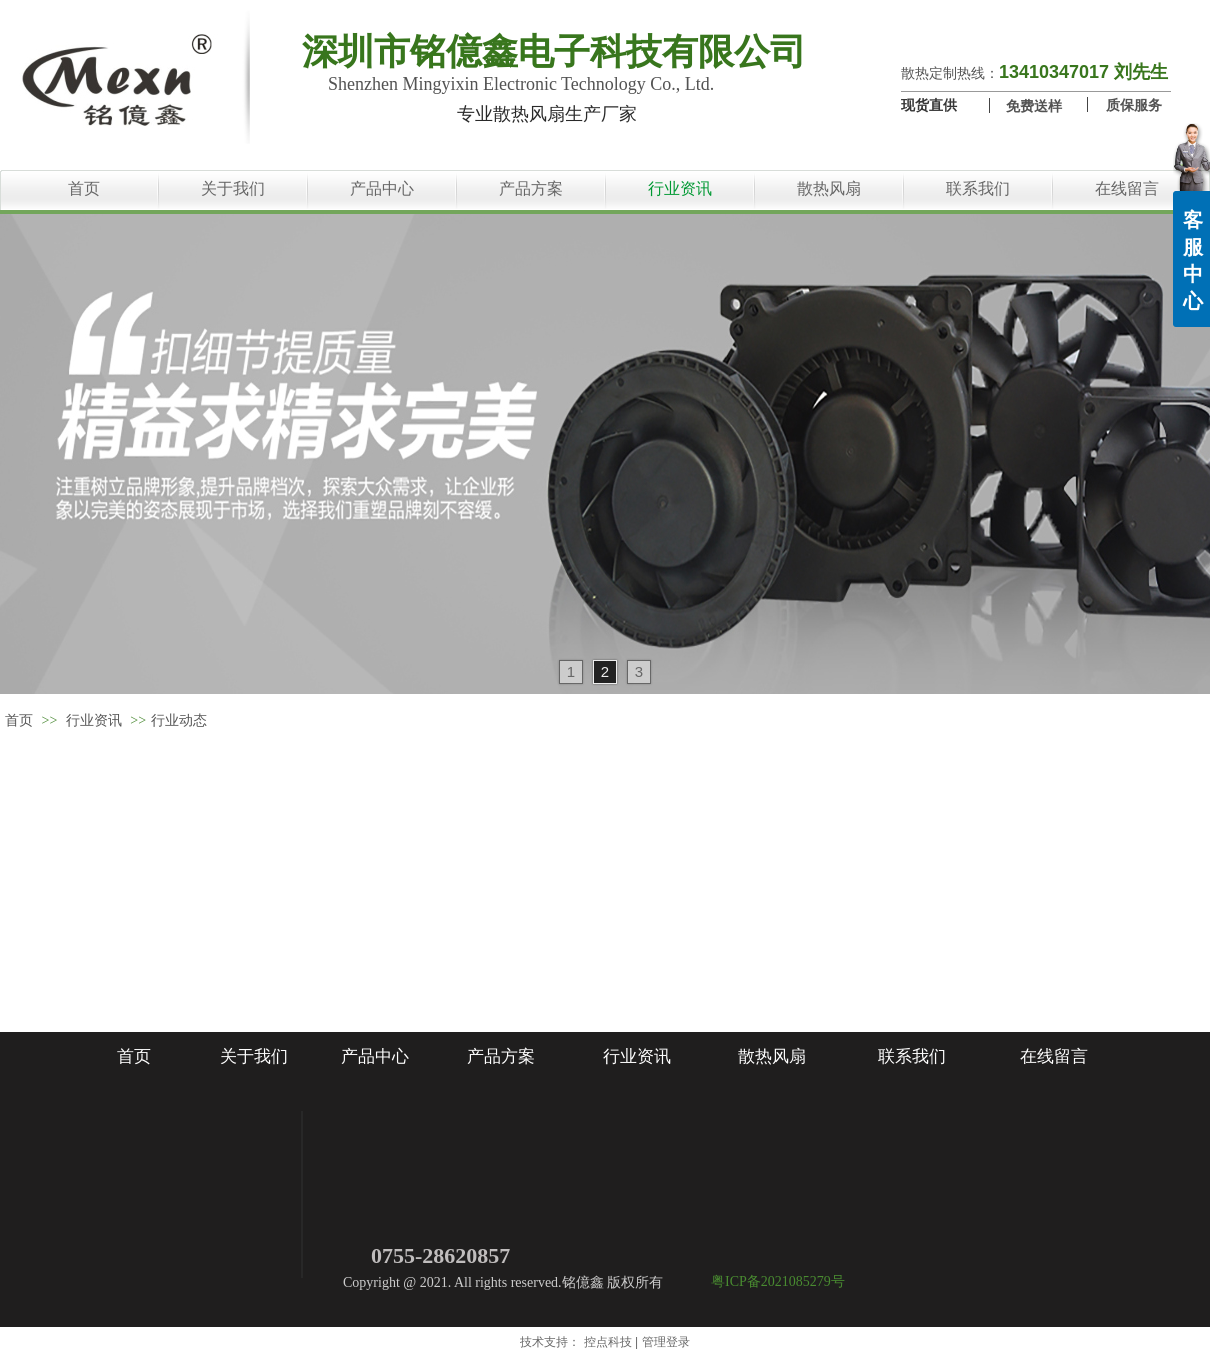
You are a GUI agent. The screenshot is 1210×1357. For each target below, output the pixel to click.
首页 (19, 720)
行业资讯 (94, 720)
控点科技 (608, 1342)
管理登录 (666, 1342)
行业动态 (179, 720)
